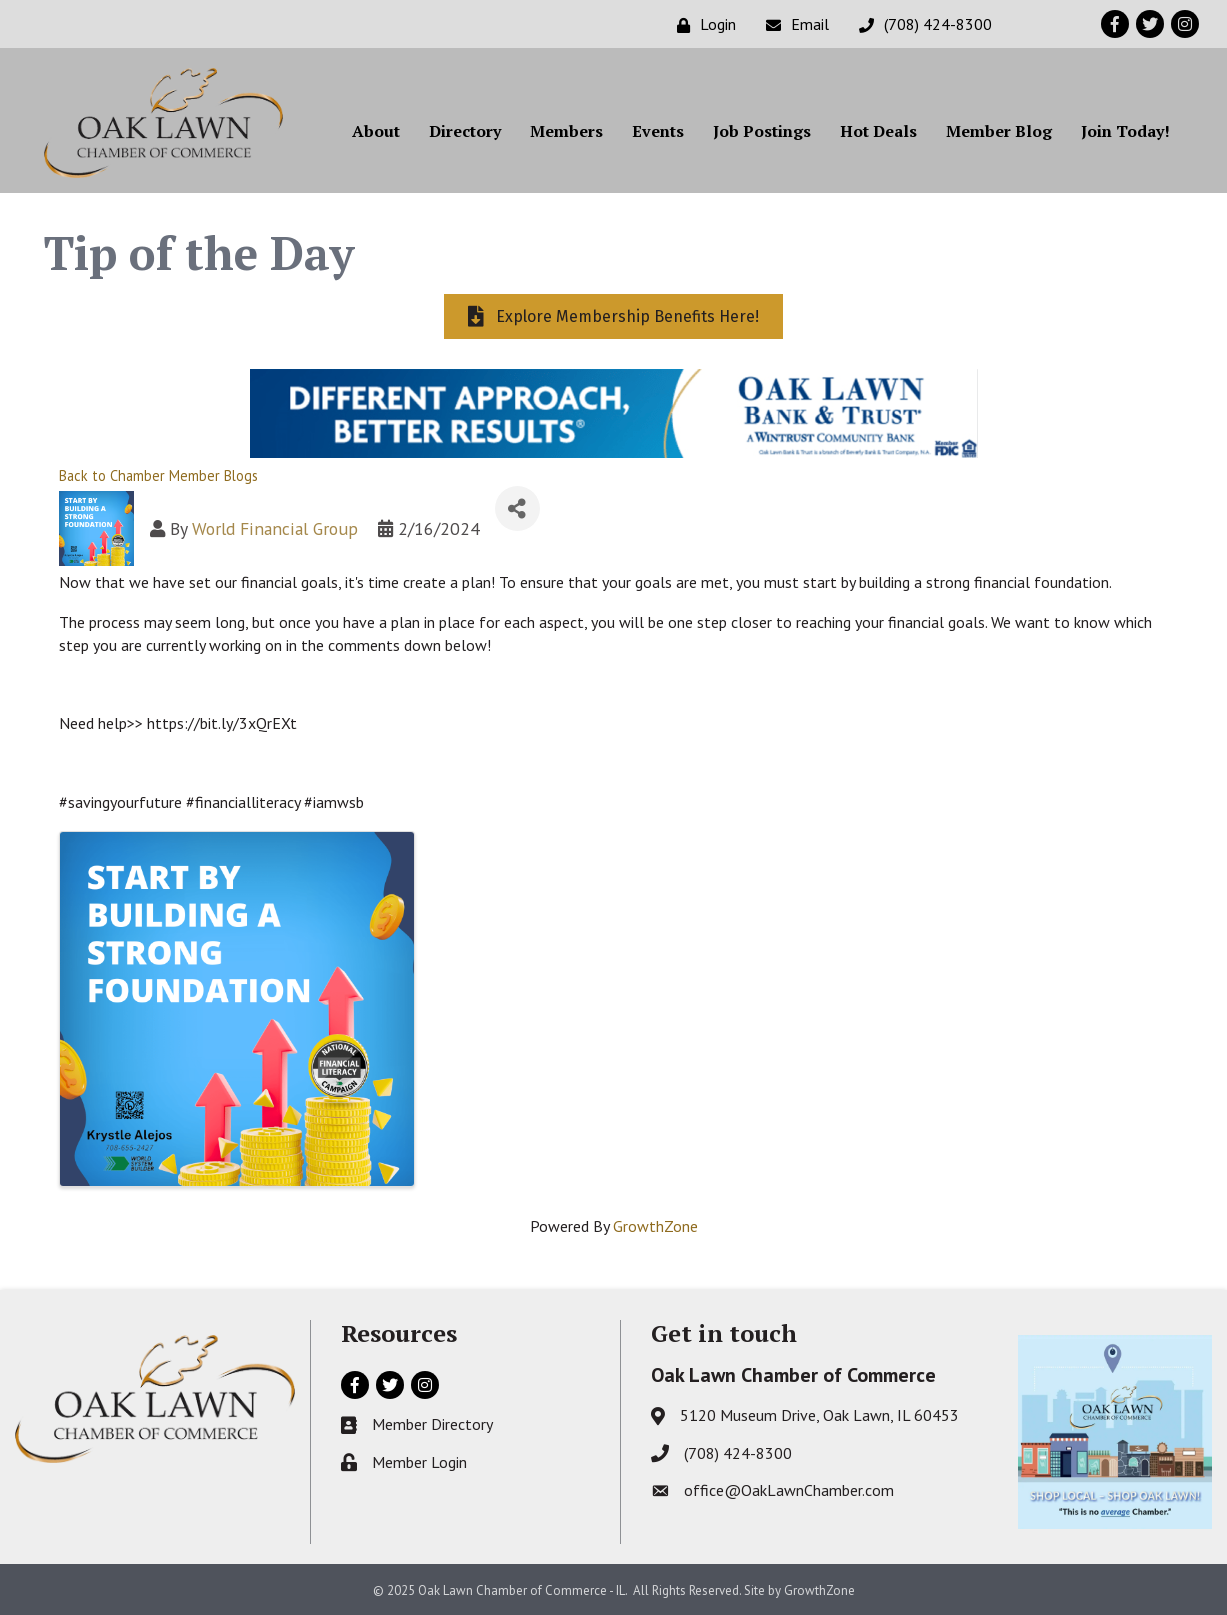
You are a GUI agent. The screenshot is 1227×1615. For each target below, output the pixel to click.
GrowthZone (655, 1226)
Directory (465, 131)
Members (566, 131)
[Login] (701, 24)
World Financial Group (275, 528)
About (376, 131)
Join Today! (1125, 131)
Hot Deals (878, 131)
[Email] (792, 24)
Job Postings (762, 131)
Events (658, 131)
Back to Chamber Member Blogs (158, 475)
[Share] (517, 508)
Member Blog (999, 131)
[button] (613, 316)
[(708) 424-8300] (920, 24)
